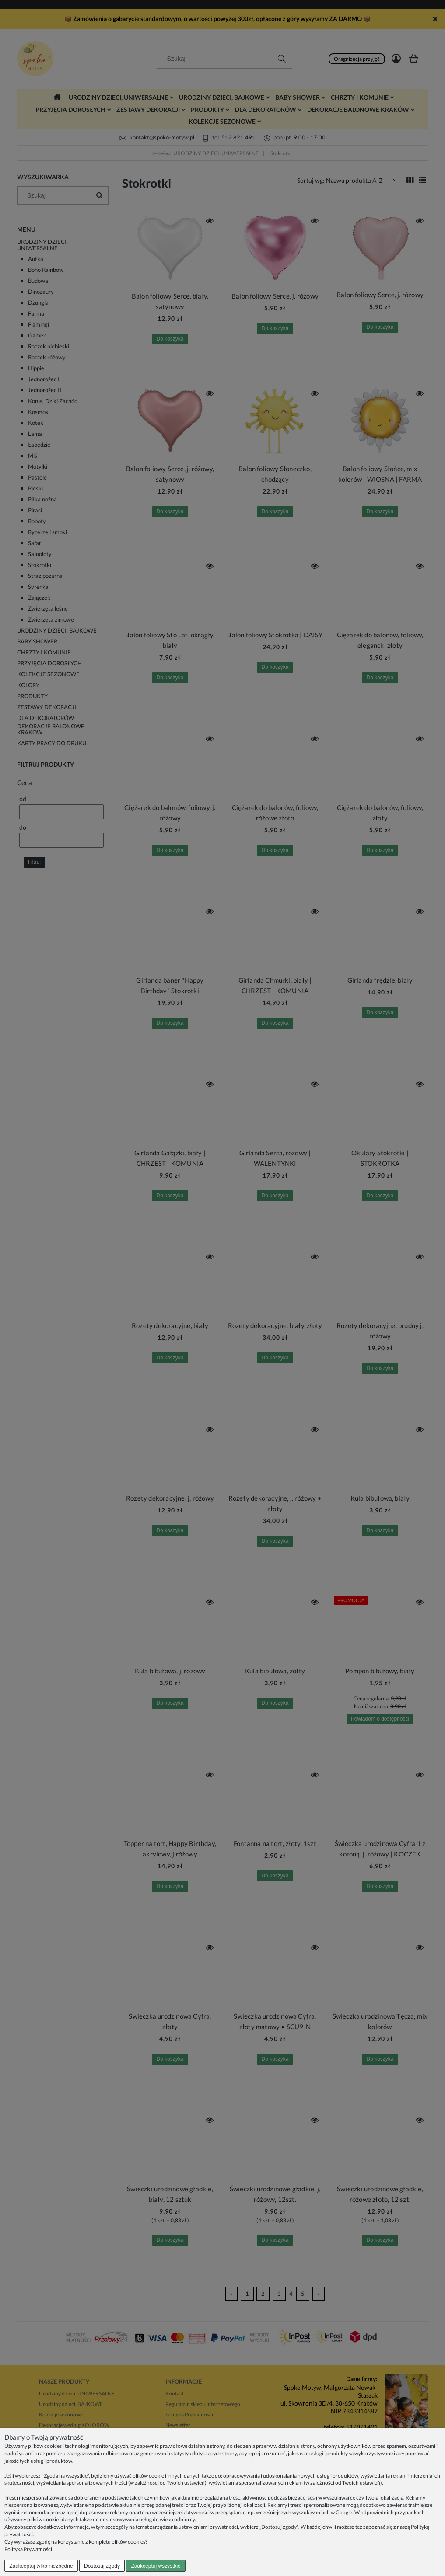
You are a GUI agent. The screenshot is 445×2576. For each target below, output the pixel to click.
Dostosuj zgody (102, 2566)
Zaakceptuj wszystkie (155, 2566)
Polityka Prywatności (28, 2549)
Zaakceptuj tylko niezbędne (41, 2566)
